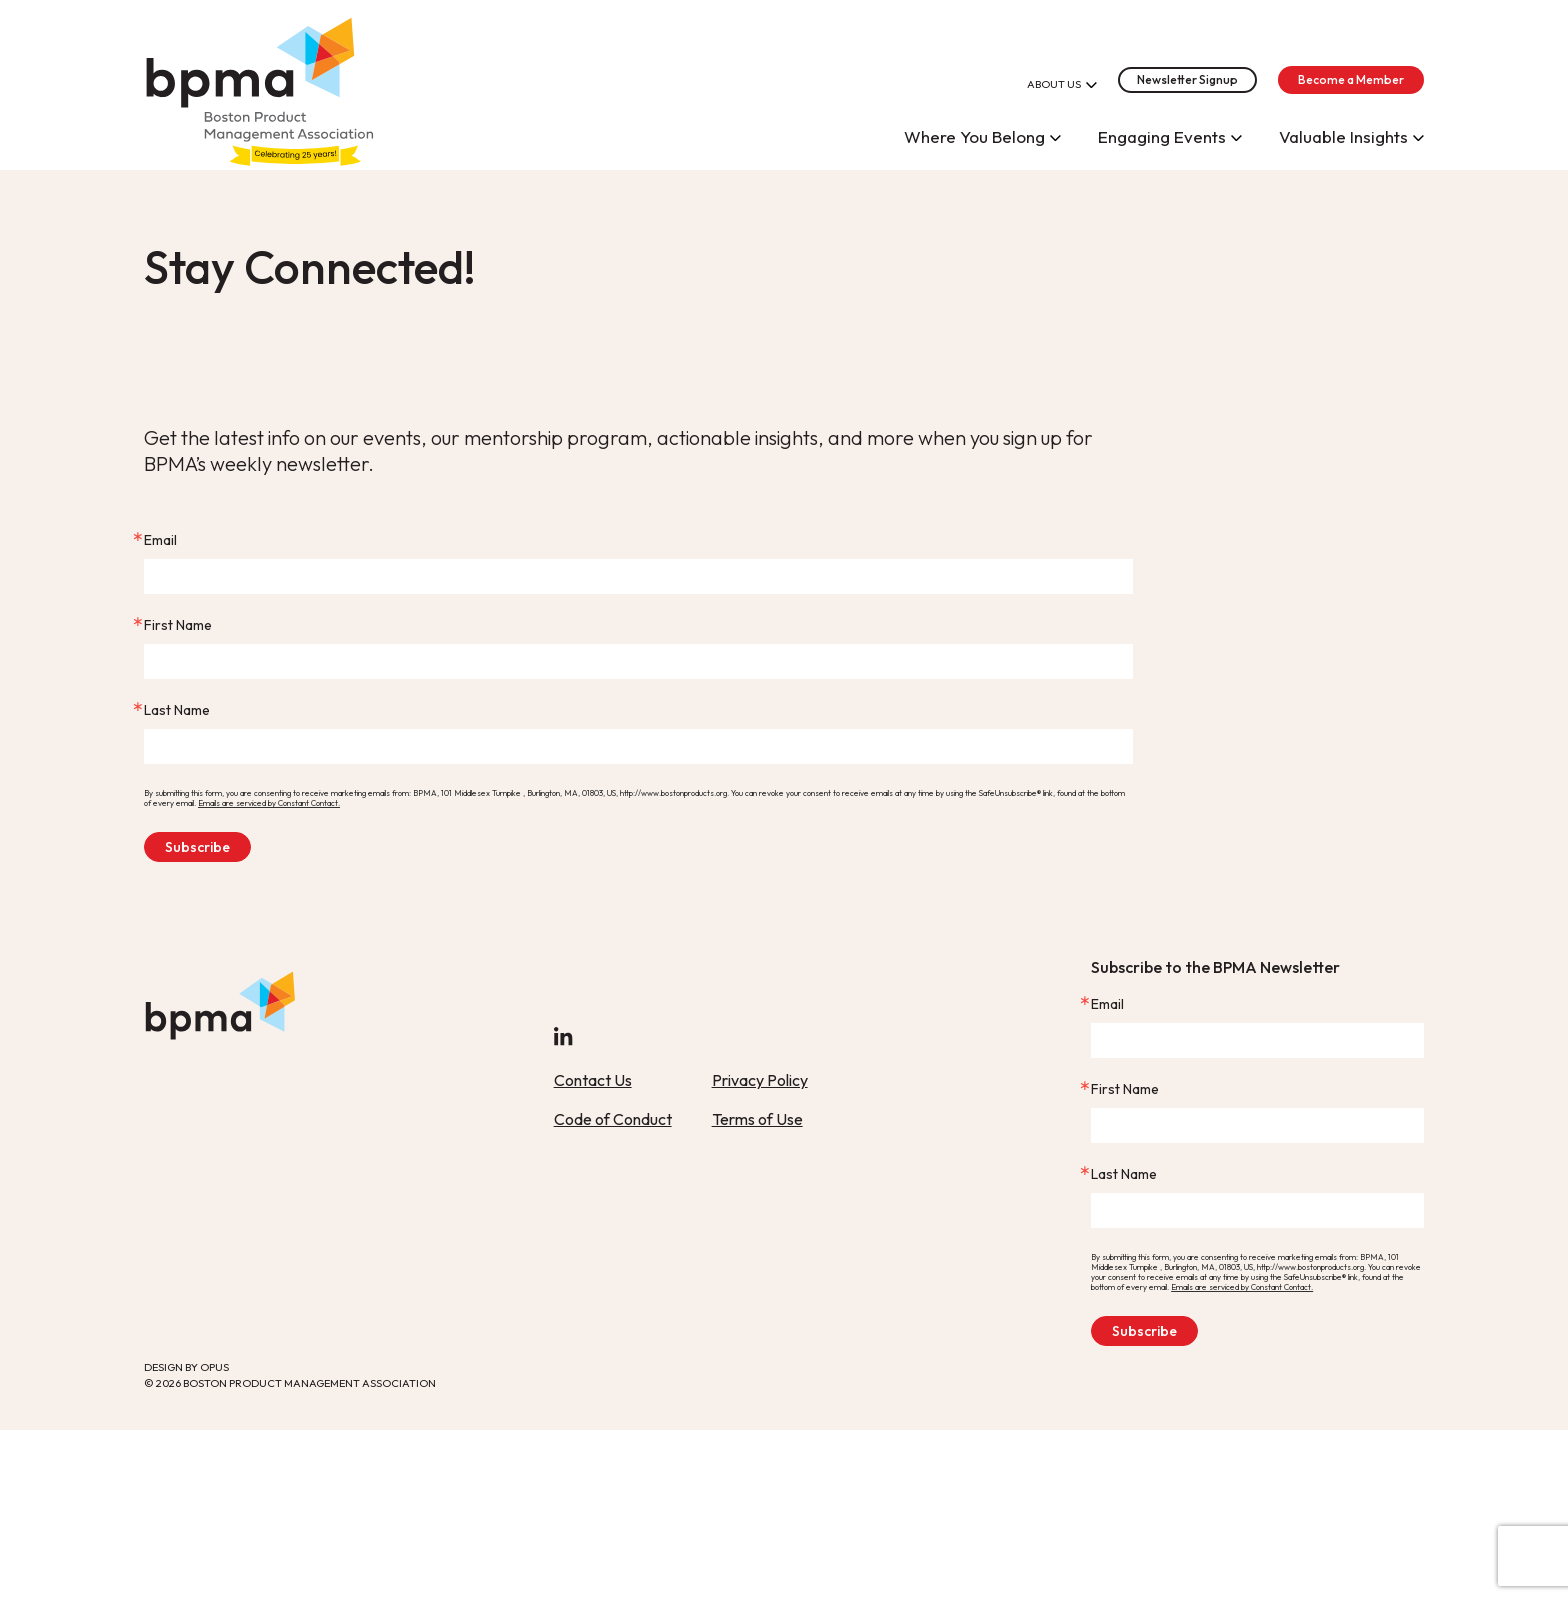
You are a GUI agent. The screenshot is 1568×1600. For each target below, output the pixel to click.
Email (160, 540)
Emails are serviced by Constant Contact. (269, 803)
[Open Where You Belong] (1055, 136)
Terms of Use (757, 1119)
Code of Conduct (613, 1119)
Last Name (177, 710)
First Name (178, 625)
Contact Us (593, 1080)
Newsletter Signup (1187, 79)
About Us (1054, 84)
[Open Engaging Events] (1236, 136)
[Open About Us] (1091, 83)
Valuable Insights (1343, 136)
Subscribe (197, 847)
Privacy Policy (760, 1080)
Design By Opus (186, 1367)
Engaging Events (1162, 136)
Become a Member (1351, 79)
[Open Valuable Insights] (1418, 136)
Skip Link (144, 161)
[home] (260, 85)
